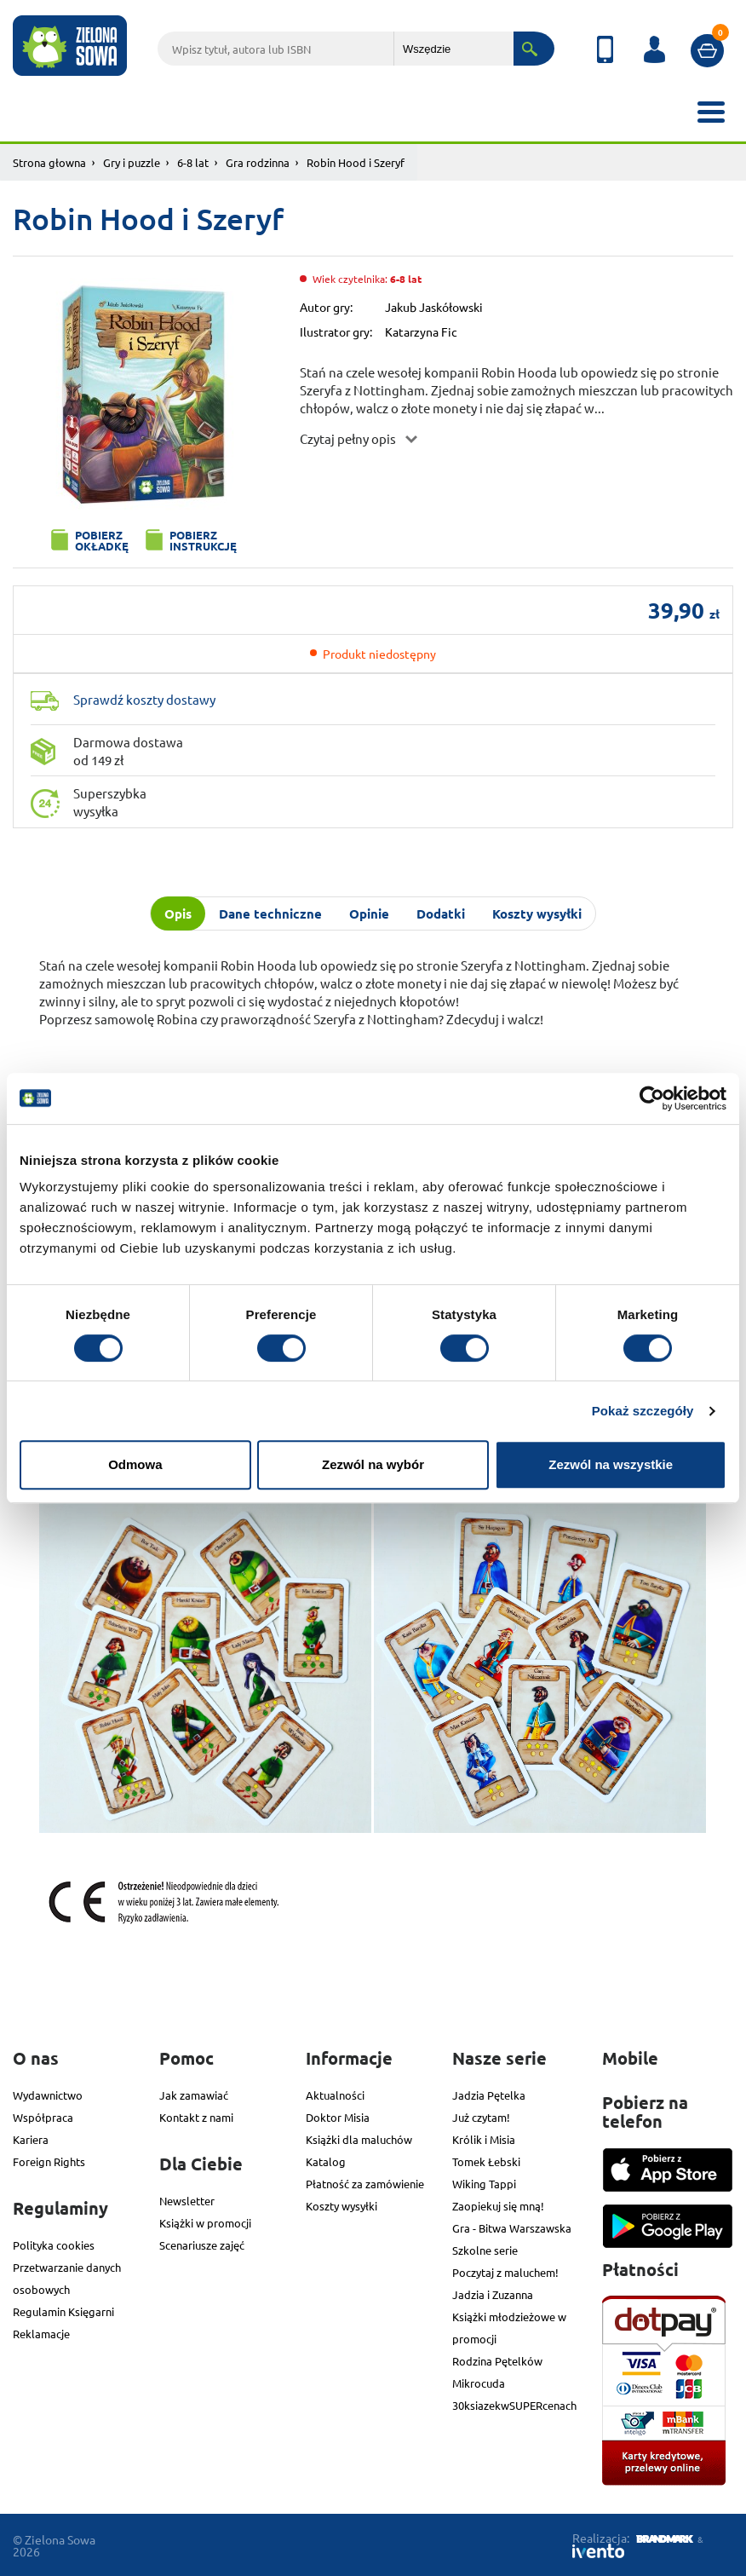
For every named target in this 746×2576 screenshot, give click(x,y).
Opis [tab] (178, 913)
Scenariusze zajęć (201, 2245)
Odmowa (135, 1464)
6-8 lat (193, 162)
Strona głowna (49, 162)
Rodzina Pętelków (497, 2361)
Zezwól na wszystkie (610, 1464)
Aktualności (335, 2095)
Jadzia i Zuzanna (492, 2294)
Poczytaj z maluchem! (505, 2272)
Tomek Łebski (486, 2161)
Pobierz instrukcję (203, 540)
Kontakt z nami (196, 2117)
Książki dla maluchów (359, 2139)
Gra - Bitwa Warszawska (511, 2228)
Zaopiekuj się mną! (498, 2206)
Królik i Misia (483, 2139)
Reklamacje (41, 2333)
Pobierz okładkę (102, 540)
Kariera (31, 2139)
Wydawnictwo (48, 2095)
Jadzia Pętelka (488, 2095)
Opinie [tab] (369, 913)
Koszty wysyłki (341, 2206)
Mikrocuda (478, 2383)
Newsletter (187, 2200)
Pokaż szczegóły (643, 1410)
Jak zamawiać (193, 2095)
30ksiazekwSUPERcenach (514, 2405)
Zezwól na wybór (373, 1464)
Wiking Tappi (484, 2183)
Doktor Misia (338, 2117)
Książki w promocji (205, 2223)
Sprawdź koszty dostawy (144, 699)
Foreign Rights (49, 2161)
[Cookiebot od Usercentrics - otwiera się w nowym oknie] (651, 1098)
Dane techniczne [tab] (270, 913)
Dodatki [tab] (440, 913)
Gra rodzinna (258, 162)
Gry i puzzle (131, 162)
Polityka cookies (54, 2245)
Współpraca (43, 2117)
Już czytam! (481, 2117)
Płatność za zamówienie (365, 2183)
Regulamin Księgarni (63, 2311)
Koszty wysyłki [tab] (537, 913)
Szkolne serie (485, 2250)
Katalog (326, 2161)
